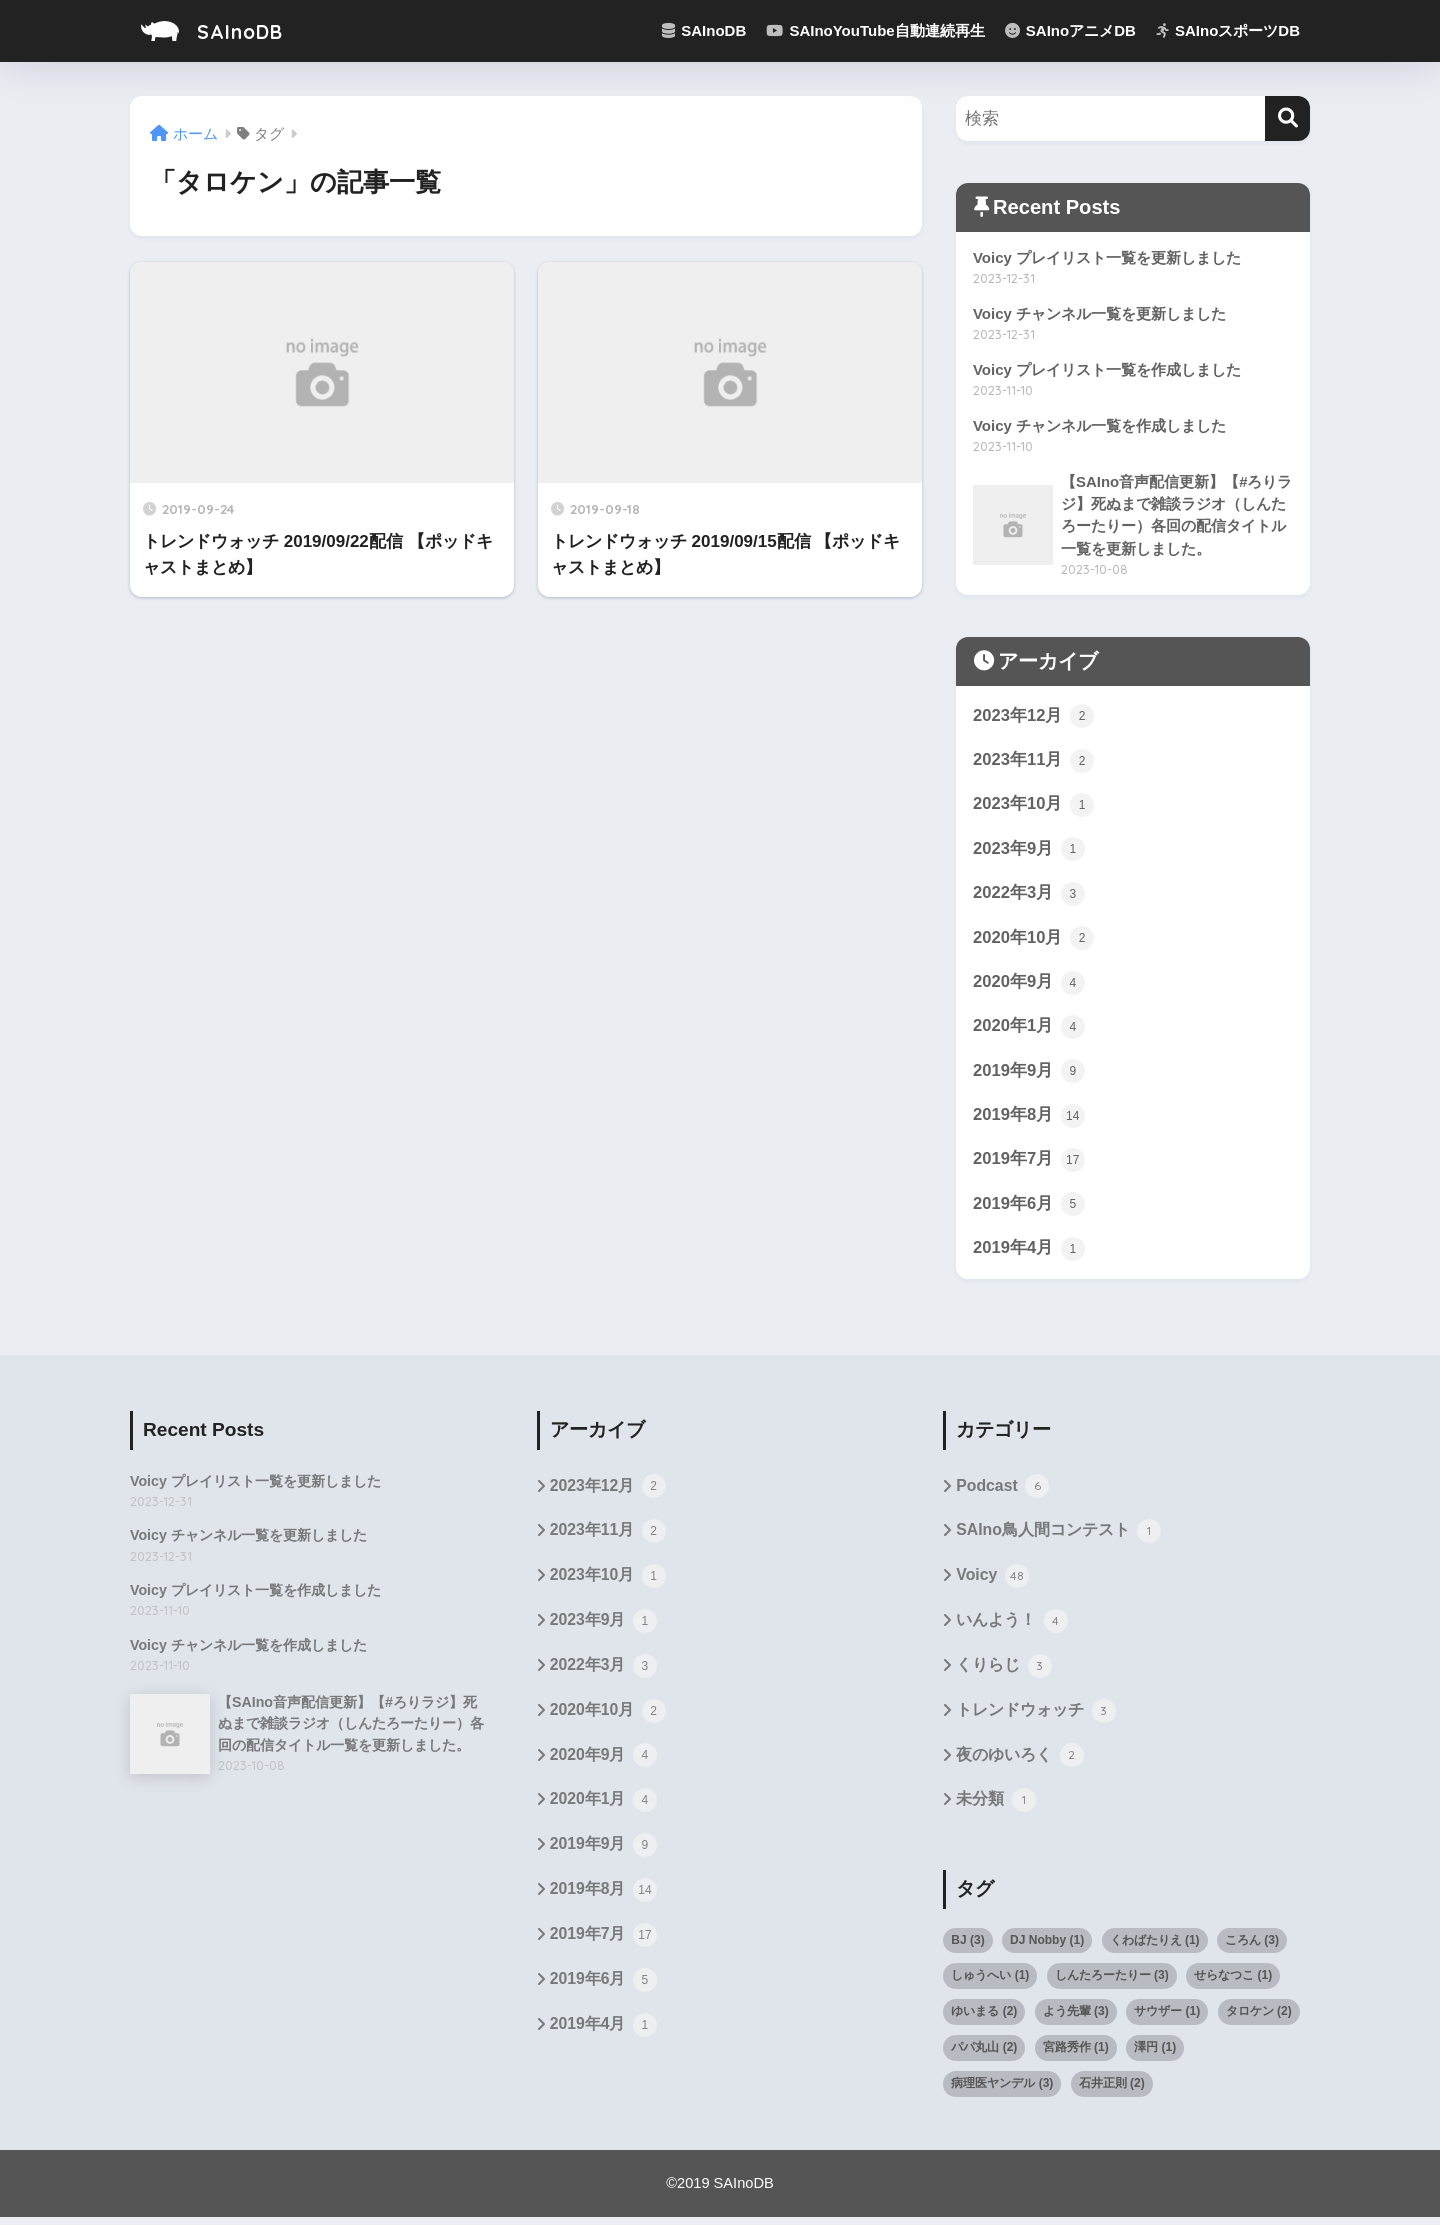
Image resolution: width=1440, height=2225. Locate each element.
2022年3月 (1029, 897)
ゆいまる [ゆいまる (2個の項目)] (984, 2020)
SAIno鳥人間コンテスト (1058, 1538)
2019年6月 (1029, 1210)
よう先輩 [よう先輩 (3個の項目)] (1076, 2020)
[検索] (1287, 118)
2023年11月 (1034, 763)
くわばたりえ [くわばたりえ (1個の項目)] (1155, 1948)
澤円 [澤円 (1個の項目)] (1155, 2056)
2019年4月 (1029, 1254)
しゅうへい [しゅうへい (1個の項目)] (990, 1984)
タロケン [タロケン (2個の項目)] (1259, 2020)
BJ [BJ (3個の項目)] (967, 1948)
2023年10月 (1034, 807)
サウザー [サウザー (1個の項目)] (1167, 2020)
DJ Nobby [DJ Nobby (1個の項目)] (1047, 1948)
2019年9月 (1029, 1076)
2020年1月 (1029, 1031)
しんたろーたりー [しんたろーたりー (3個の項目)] (1112, 1984)
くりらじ (1003, 1674)
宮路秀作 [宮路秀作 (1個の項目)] (1076, 2056)
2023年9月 (1029, 852)
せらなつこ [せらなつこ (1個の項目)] (1233, 1984)
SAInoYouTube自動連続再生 (875, 30)
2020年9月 (1029, 986)
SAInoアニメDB (1070, 30)
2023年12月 (1034, 718)
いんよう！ (1011, 1629)
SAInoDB (218, 30)
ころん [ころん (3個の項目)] (1252, 1948)
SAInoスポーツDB (1228, 30)
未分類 (995, 1809)
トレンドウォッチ (1035, 1719)
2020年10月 (1034, 942)
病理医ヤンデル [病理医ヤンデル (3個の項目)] (1002, 2092)
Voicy (992, 1584)
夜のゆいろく (1019, 1764)
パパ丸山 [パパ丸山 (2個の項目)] (984, 2056)
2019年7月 (1029, 1165)
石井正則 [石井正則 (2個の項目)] (1112, 2092)
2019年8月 (1029, 1120)
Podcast (1002, 1493)
